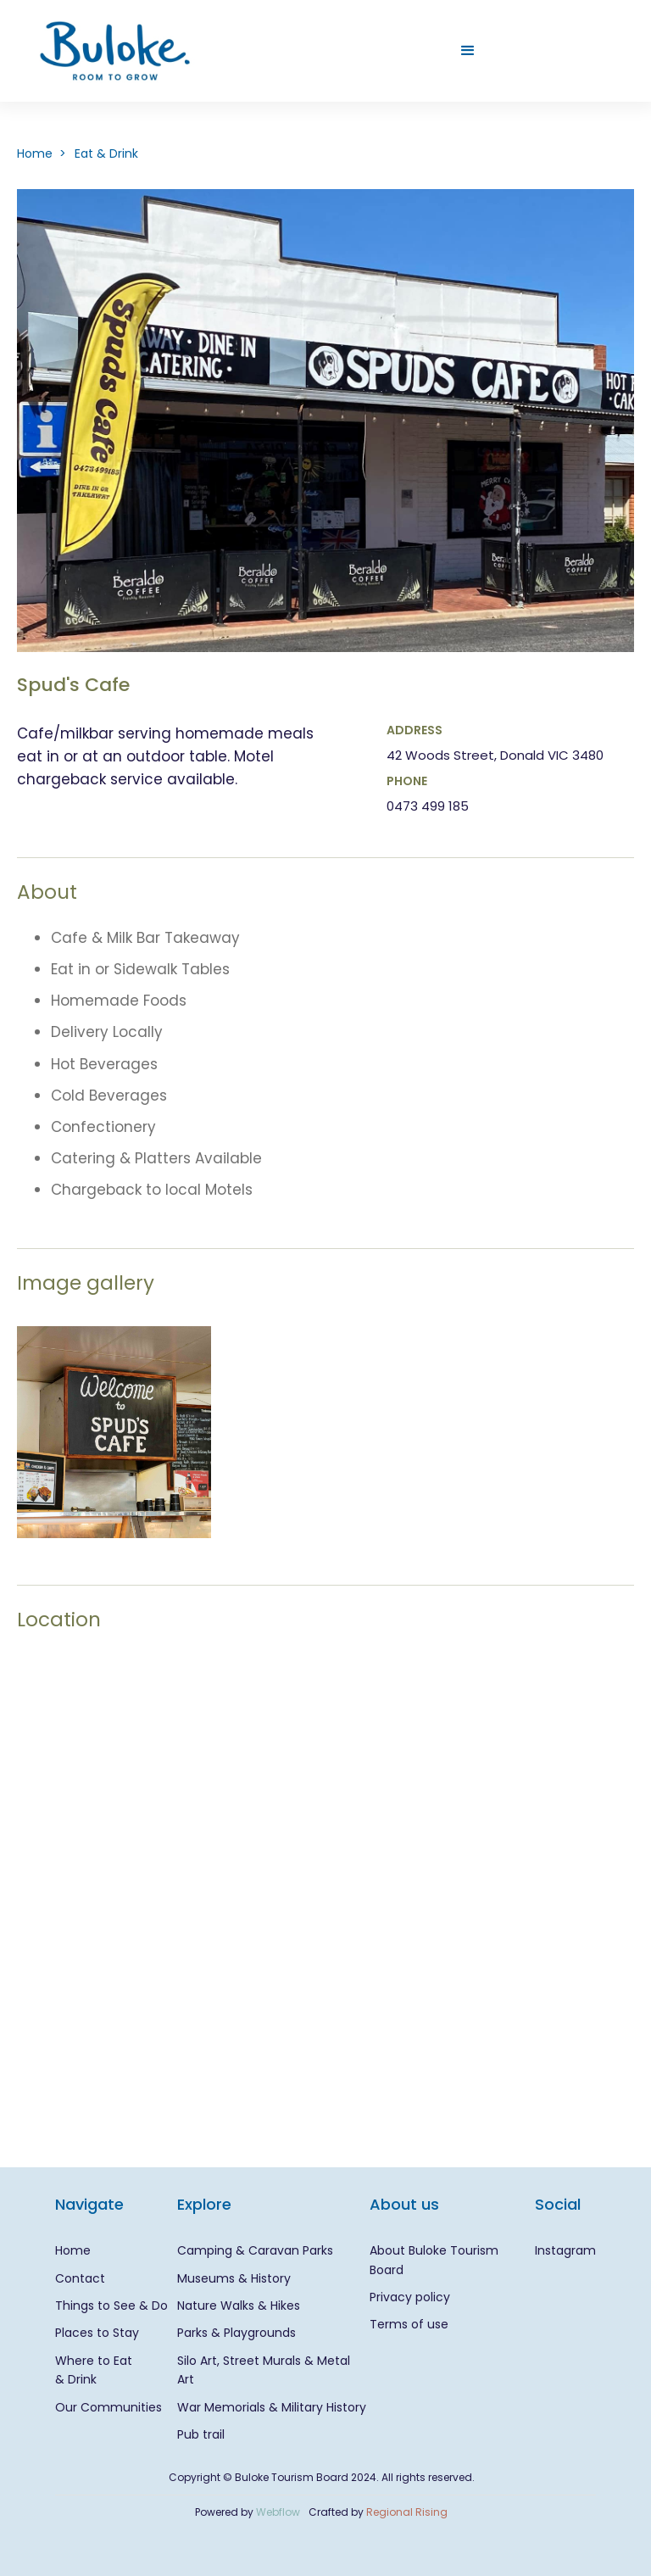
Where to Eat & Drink (93, 2370)
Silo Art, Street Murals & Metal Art (263, 2370)
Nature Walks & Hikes (238, 2305)
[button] (467, 50)
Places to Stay (97, 2332)
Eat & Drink (106, 153)
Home (73, 2250)
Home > (41, 153)
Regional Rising (407, 2512)
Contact (80, 2278)
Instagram (565, 2250)
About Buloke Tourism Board (434, 2260)
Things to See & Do (111, 2305)
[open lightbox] (114, 1432)
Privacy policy (410, 2297)
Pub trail (201, 2434)
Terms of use (409, 2324)
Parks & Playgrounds (236, 2332)
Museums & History (234, 2278)
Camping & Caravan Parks (255, 2250)
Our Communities (108, 2407)
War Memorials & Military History (271, 2407)
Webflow (278, 2512)
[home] (115, 51)
